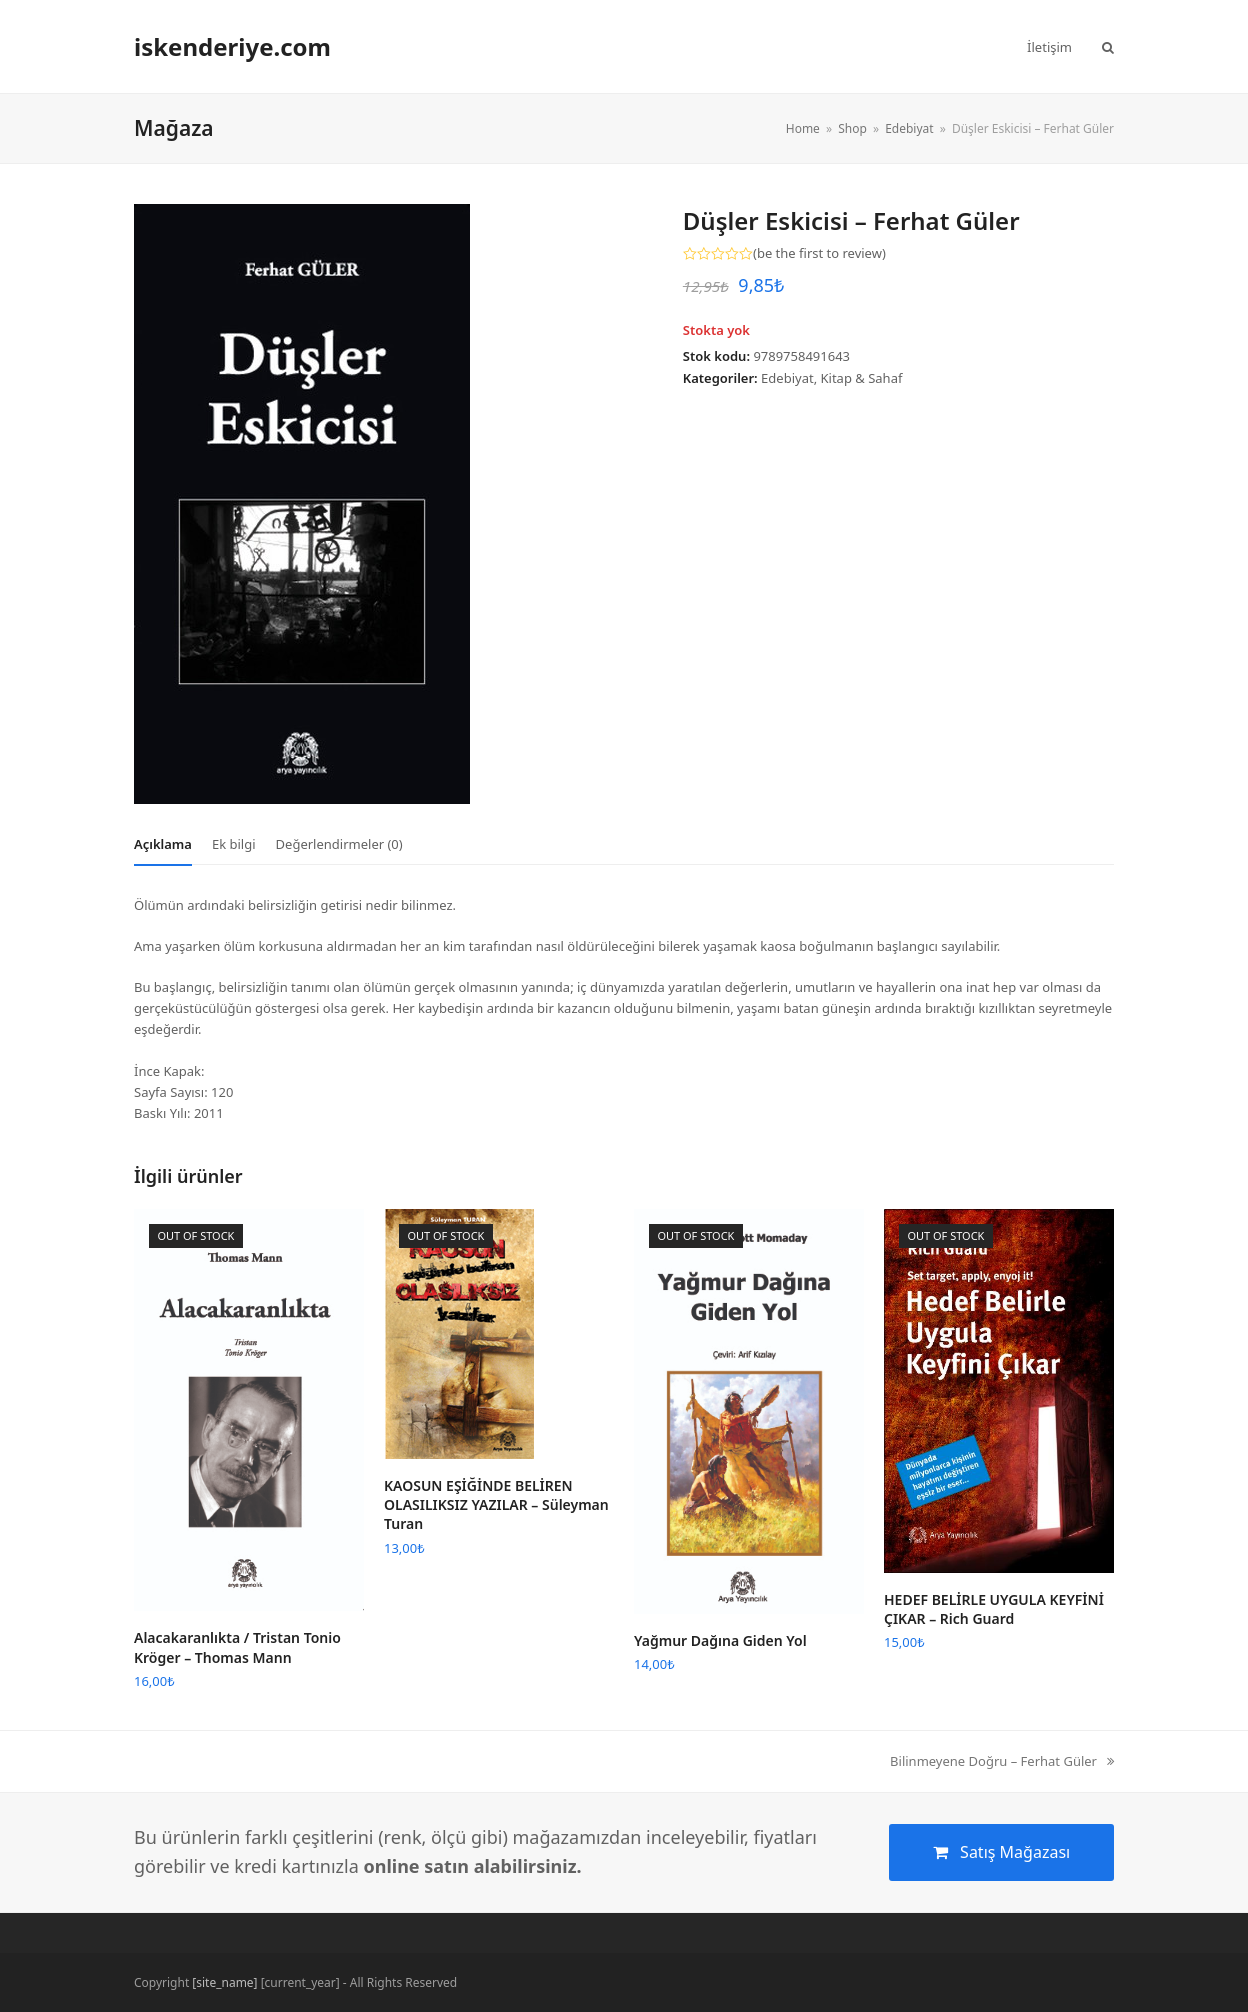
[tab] (163, 844)
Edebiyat (787, 378)
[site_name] (224, 1982)
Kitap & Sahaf (862, 378)
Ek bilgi (234, 844)
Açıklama (163, 844)
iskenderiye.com (232, 46)
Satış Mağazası (1001, 1852)
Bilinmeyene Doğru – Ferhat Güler (1002, 1762)
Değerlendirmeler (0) (339, 844)
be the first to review (819, 253)
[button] (1108, 47)
